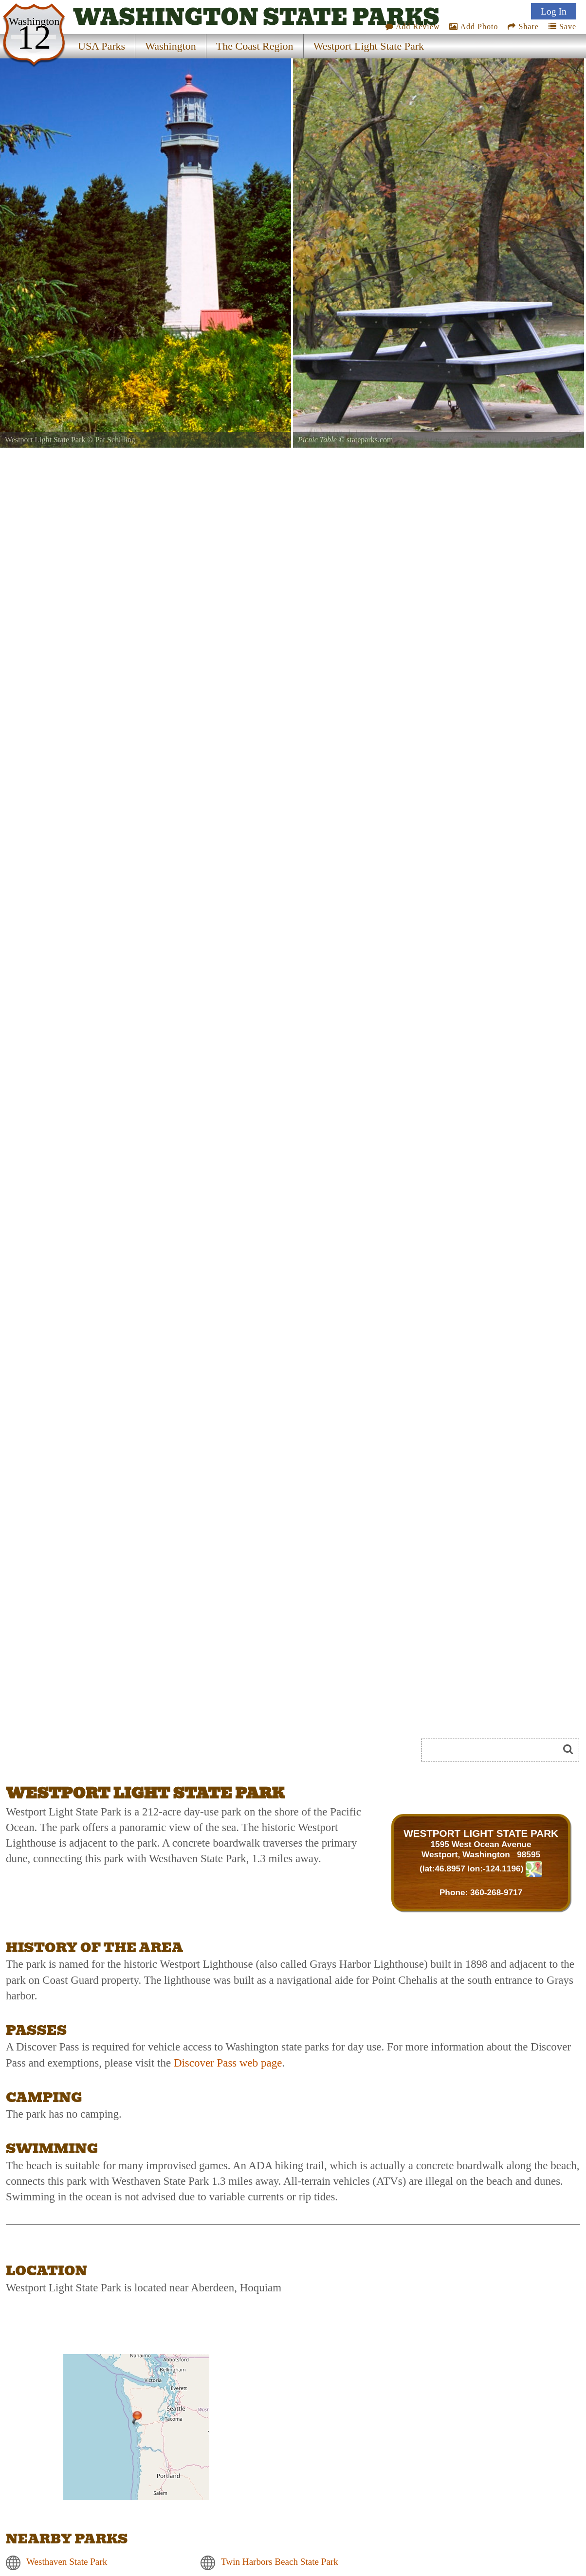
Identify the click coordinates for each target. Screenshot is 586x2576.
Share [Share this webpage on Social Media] (523, 26)
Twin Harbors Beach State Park (279, 2562)
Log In (554, 11)
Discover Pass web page (228, 2063)
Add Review (412, 26)
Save (562, 26)
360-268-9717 (496, 1892)
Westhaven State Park (66, 2562)
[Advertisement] (115, 1753)
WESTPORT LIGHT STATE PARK (480, 1833)
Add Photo (473, 26)
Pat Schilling (115, 439)
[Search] (494, 1750)
